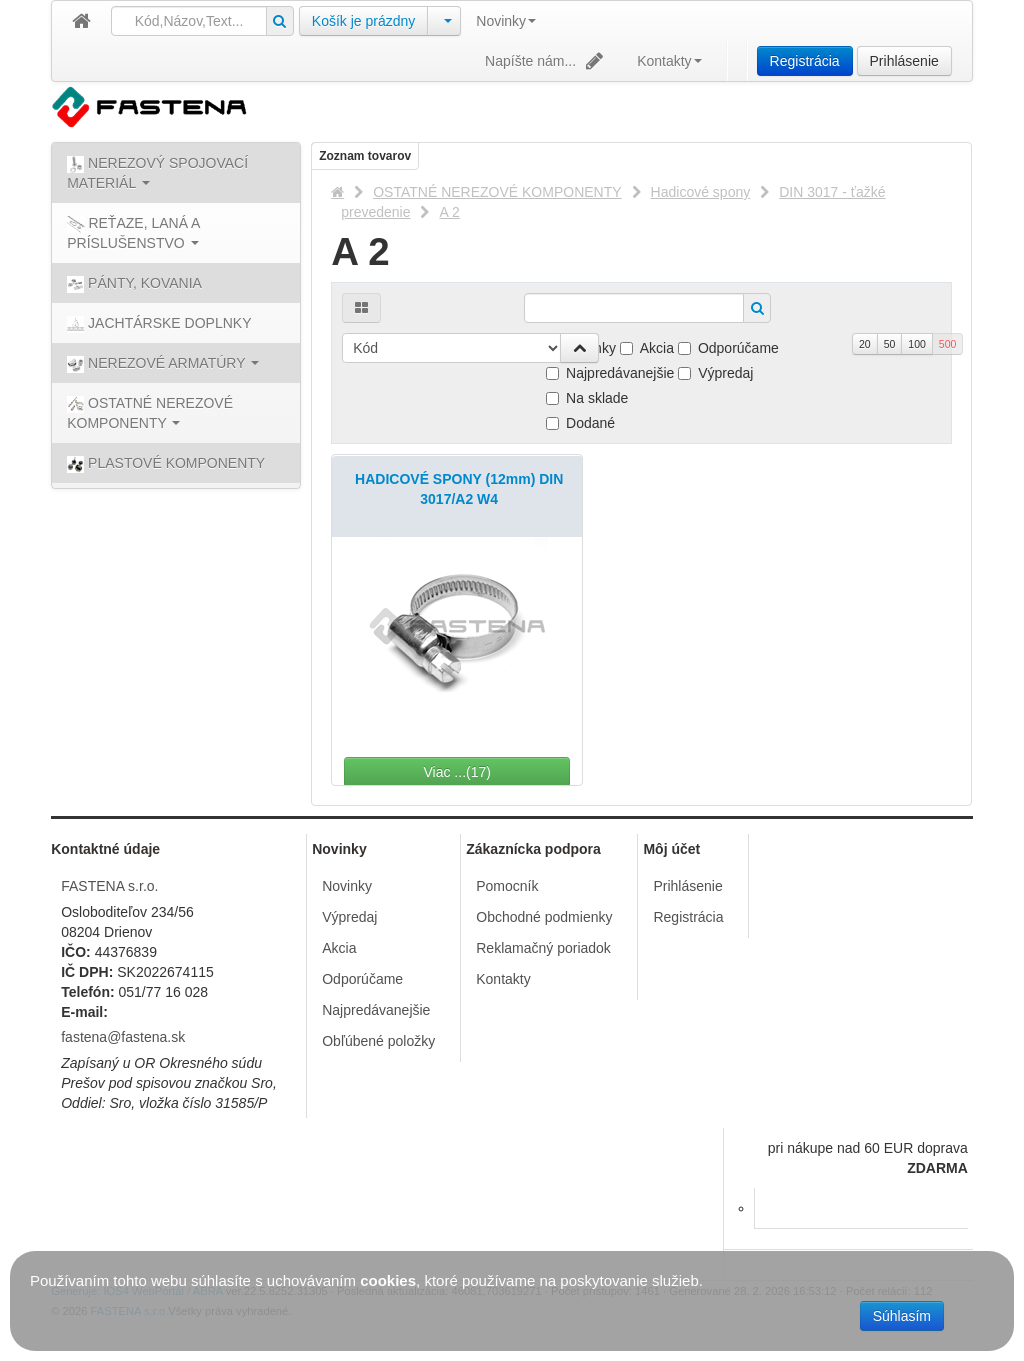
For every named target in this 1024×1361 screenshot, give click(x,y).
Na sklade (587, 398)
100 (917, 344)
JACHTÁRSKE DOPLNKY (159, 324)
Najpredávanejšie (610, 373)
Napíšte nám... (546, 61)
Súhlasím (902, 1316)
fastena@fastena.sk (123, 1037)
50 (890, 344)
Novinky (506, 21)
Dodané (580, 423)
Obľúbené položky (378, 1041)
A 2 (449, 212)
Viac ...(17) (511, 772)
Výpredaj (715, 373)
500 (948, 344)
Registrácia (805, 61)
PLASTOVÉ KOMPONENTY (166, 464)
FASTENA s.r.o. (109, 886)
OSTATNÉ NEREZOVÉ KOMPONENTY (497, 192)
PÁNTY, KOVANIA (134, 284)
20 (865, 344)
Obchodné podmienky (544, 917)
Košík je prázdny (364, 21)
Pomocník (507, 886)
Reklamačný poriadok (543, 948)
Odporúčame (728, 348)
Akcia (647, 348)
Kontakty (669, 61)
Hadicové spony (701, 192)
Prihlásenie (904, 61)
